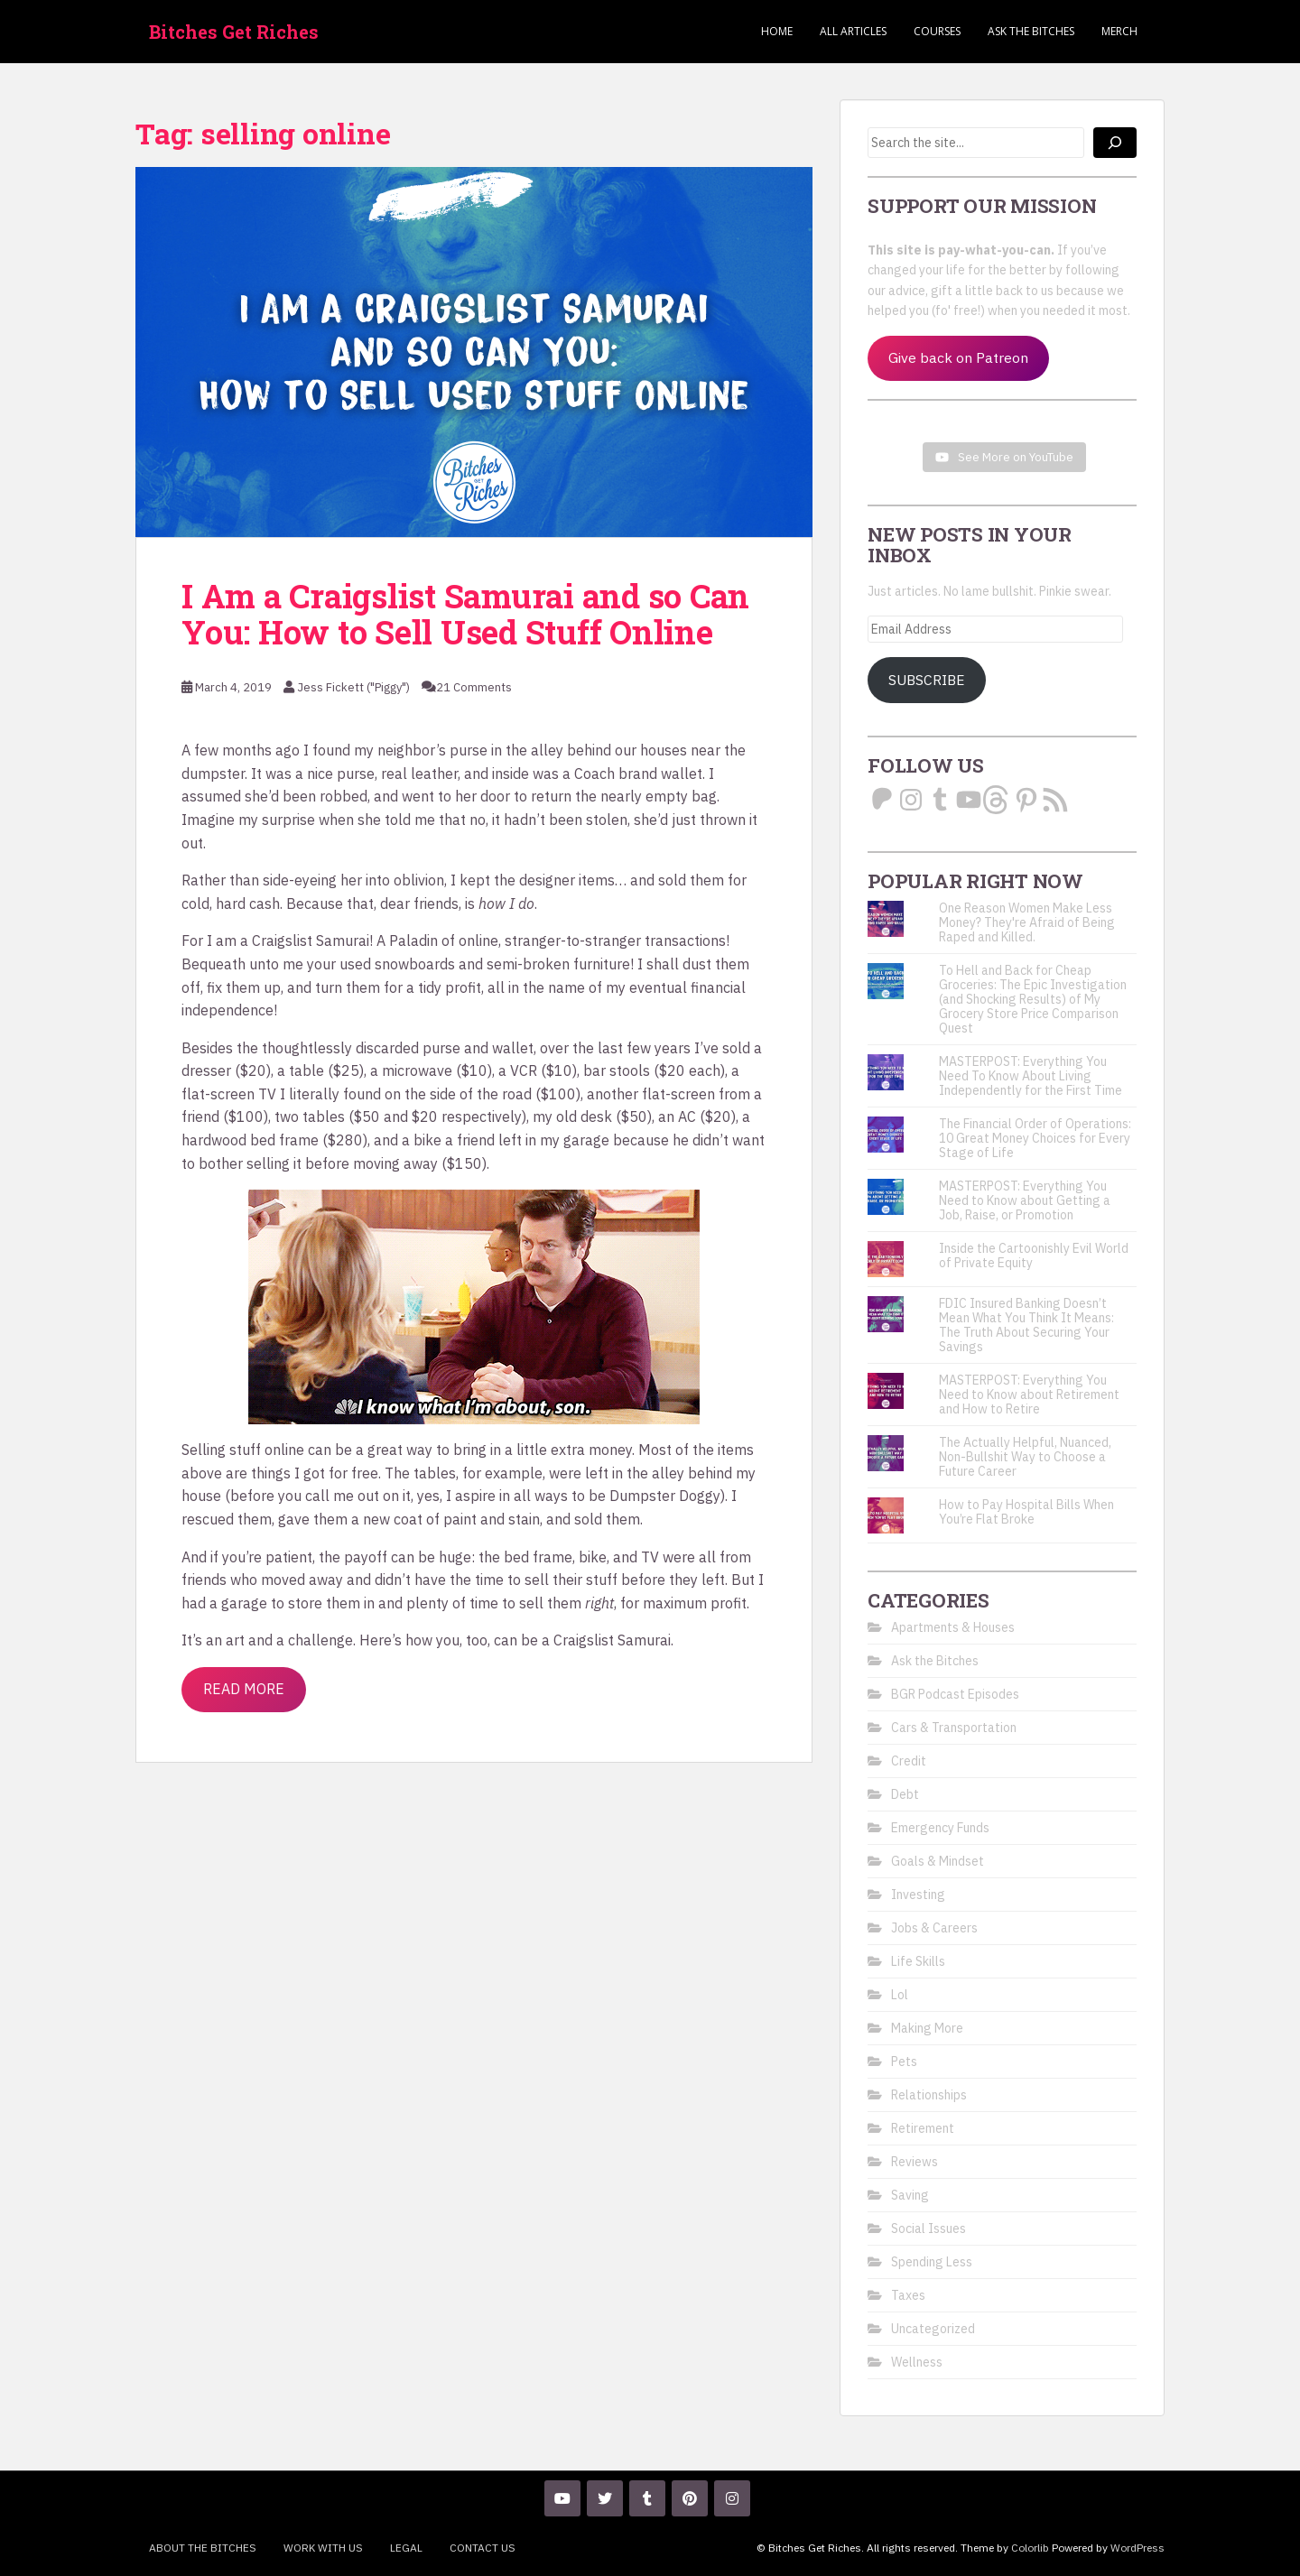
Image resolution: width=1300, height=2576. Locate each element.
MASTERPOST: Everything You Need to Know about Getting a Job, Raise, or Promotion (1024, 1200)
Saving (910, 2195)
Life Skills (918, 1961)
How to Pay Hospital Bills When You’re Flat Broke (1026, 1511)
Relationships (929, 2095)
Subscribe (926, 680)
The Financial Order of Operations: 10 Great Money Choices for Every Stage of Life (1035, 1138)
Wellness (916, 2362)
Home (777, 31)
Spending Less (931, 2262)
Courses (937, 31)
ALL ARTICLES (853, 31)
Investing (918, 1894)
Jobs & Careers (934, 1928)
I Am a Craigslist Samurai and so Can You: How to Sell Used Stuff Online (465, 613)
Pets (904, 2061)
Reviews (914, 2162)
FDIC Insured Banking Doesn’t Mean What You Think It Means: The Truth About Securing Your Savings (1026, 1325)
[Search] (1115, 142)
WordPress (1137, 2547)
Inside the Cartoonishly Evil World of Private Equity (1033, 1255)
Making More (927, 2028)
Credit (908, 1761)
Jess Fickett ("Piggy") (353, 687)
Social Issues (928, 2228)
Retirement (922, 2128)
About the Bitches (202, 2547)
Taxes (908, 2295)
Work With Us (323, 2547)
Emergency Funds (940, 1828)
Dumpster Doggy (664, 1496)
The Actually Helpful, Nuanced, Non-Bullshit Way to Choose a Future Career (1025, 1456)
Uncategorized (933, 2329)
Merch (1119, 31)
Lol (899, 1995)
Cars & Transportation (954, 1727)
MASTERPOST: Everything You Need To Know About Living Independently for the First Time (1030, 1075)
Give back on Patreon (958, 357)
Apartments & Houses (953, 1627)
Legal (406, 2547)
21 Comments (474, 687)
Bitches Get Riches (234, 31)
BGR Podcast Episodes (955, 1694)
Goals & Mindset (937, 1861)
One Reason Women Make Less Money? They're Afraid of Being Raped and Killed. (1027, 922)
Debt (905, 1794)
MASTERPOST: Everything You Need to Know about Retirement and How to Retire (1029, 1394)
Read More (243, 1689)
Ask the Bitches (1031, 31)
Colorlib (1030, 2547)
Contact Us (482, 2547)
